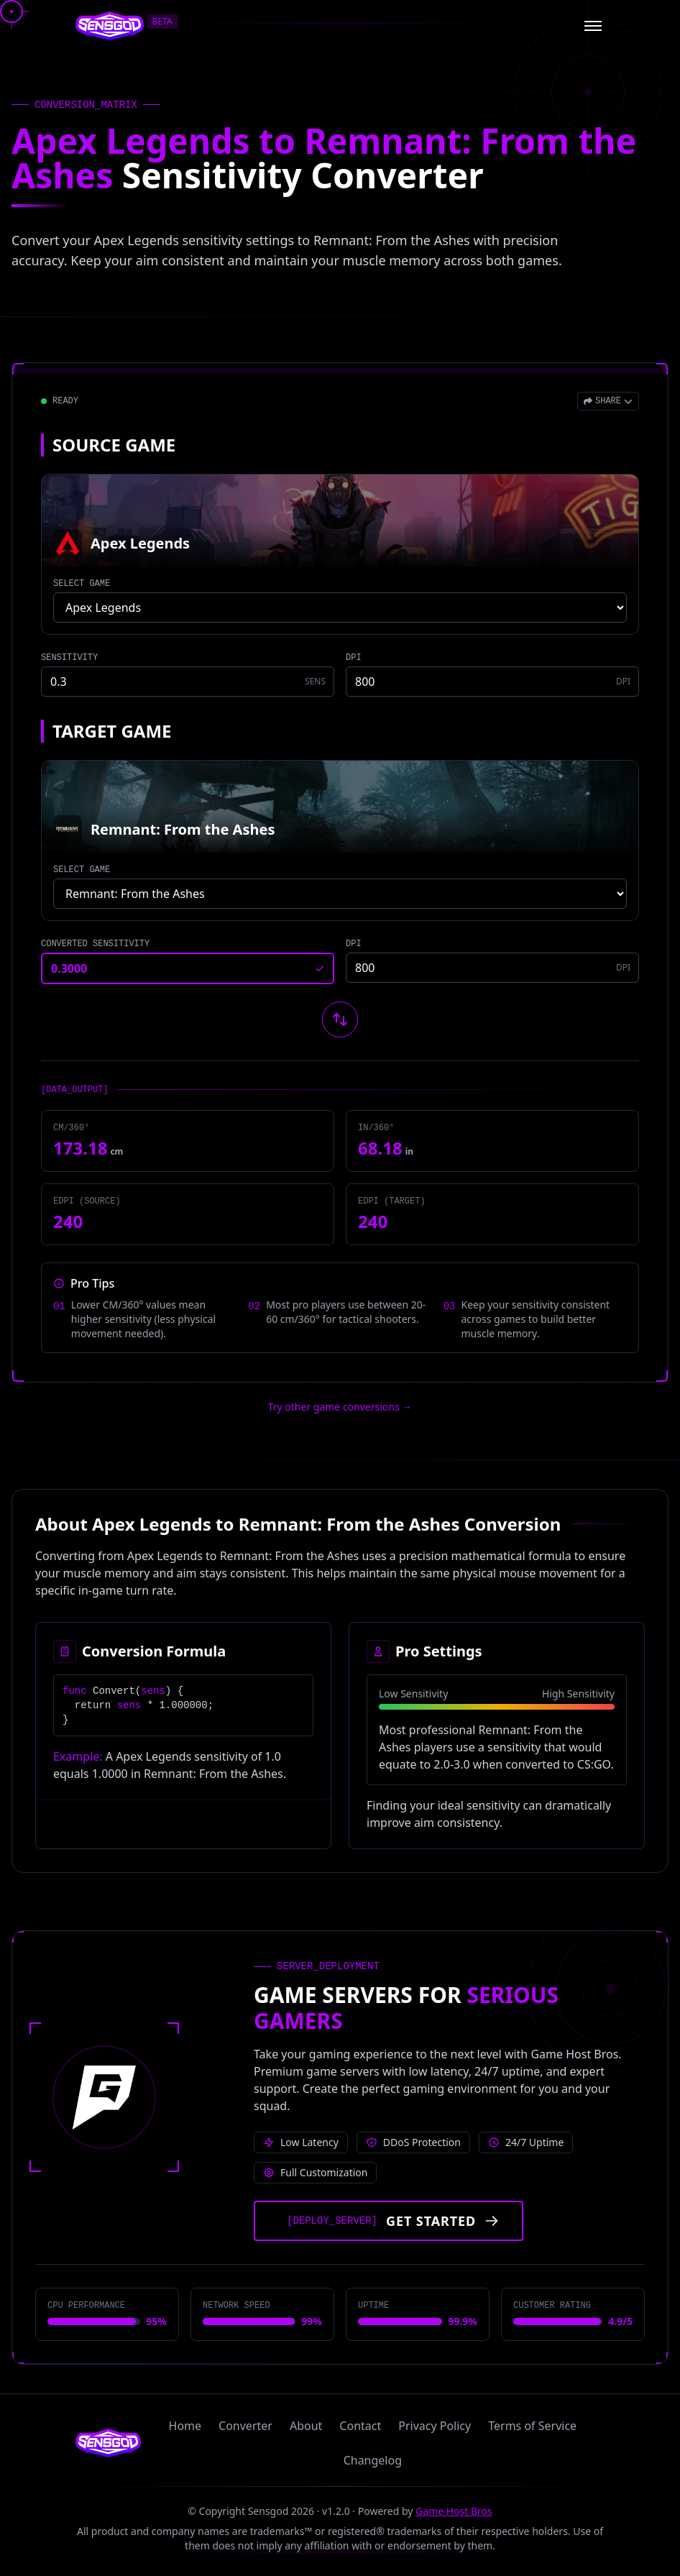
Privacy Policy (434, 2426)
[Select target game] (340, 894)
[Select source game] (340, 607)
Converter (245, 2426)
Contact (360, 2426)
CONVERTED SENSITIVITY (95, 944)
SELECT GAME (81, 584)
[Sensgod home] (109, 26)
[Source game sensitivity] (187, 681)
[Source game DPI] (492, 681)
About (306, 2426)
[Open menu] (593, 25)
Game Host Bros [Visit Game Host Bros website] (453, 2511)
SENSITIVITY (69, 658)
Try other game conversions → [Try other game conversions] (340, 1406)
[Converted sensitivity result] (187, 968)
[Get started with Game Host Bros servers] (388, 2221)
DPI (354, 658)
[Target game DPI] (492, 968)
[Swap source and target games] (340, 1019)
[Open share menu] (608, 401)
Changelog (373, 2460)
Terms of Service (532, 2426)
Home (185, 2426)
